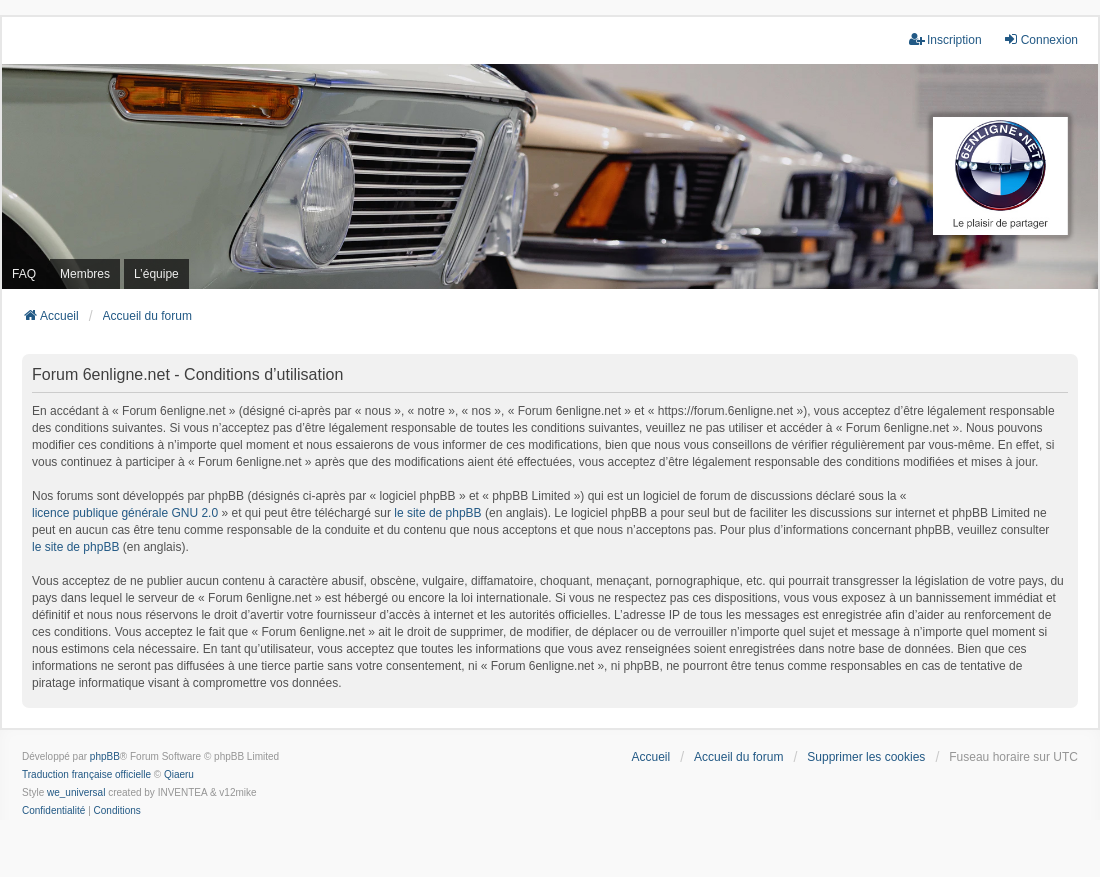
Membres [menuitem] (85, 274)
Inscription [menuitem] (945, 39)
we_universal (76, 792)
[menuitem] (53, 811)
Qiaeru (179, 774)
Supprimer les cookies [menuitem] (866, 757)
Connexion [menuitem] (1040, 39)
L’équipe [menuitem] (156, 274)
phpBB (105, 756)
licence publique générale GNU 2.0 (125, 513)
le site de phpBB (437, 513)
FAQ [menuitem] (24, 274)
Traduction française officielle (86, 774)
